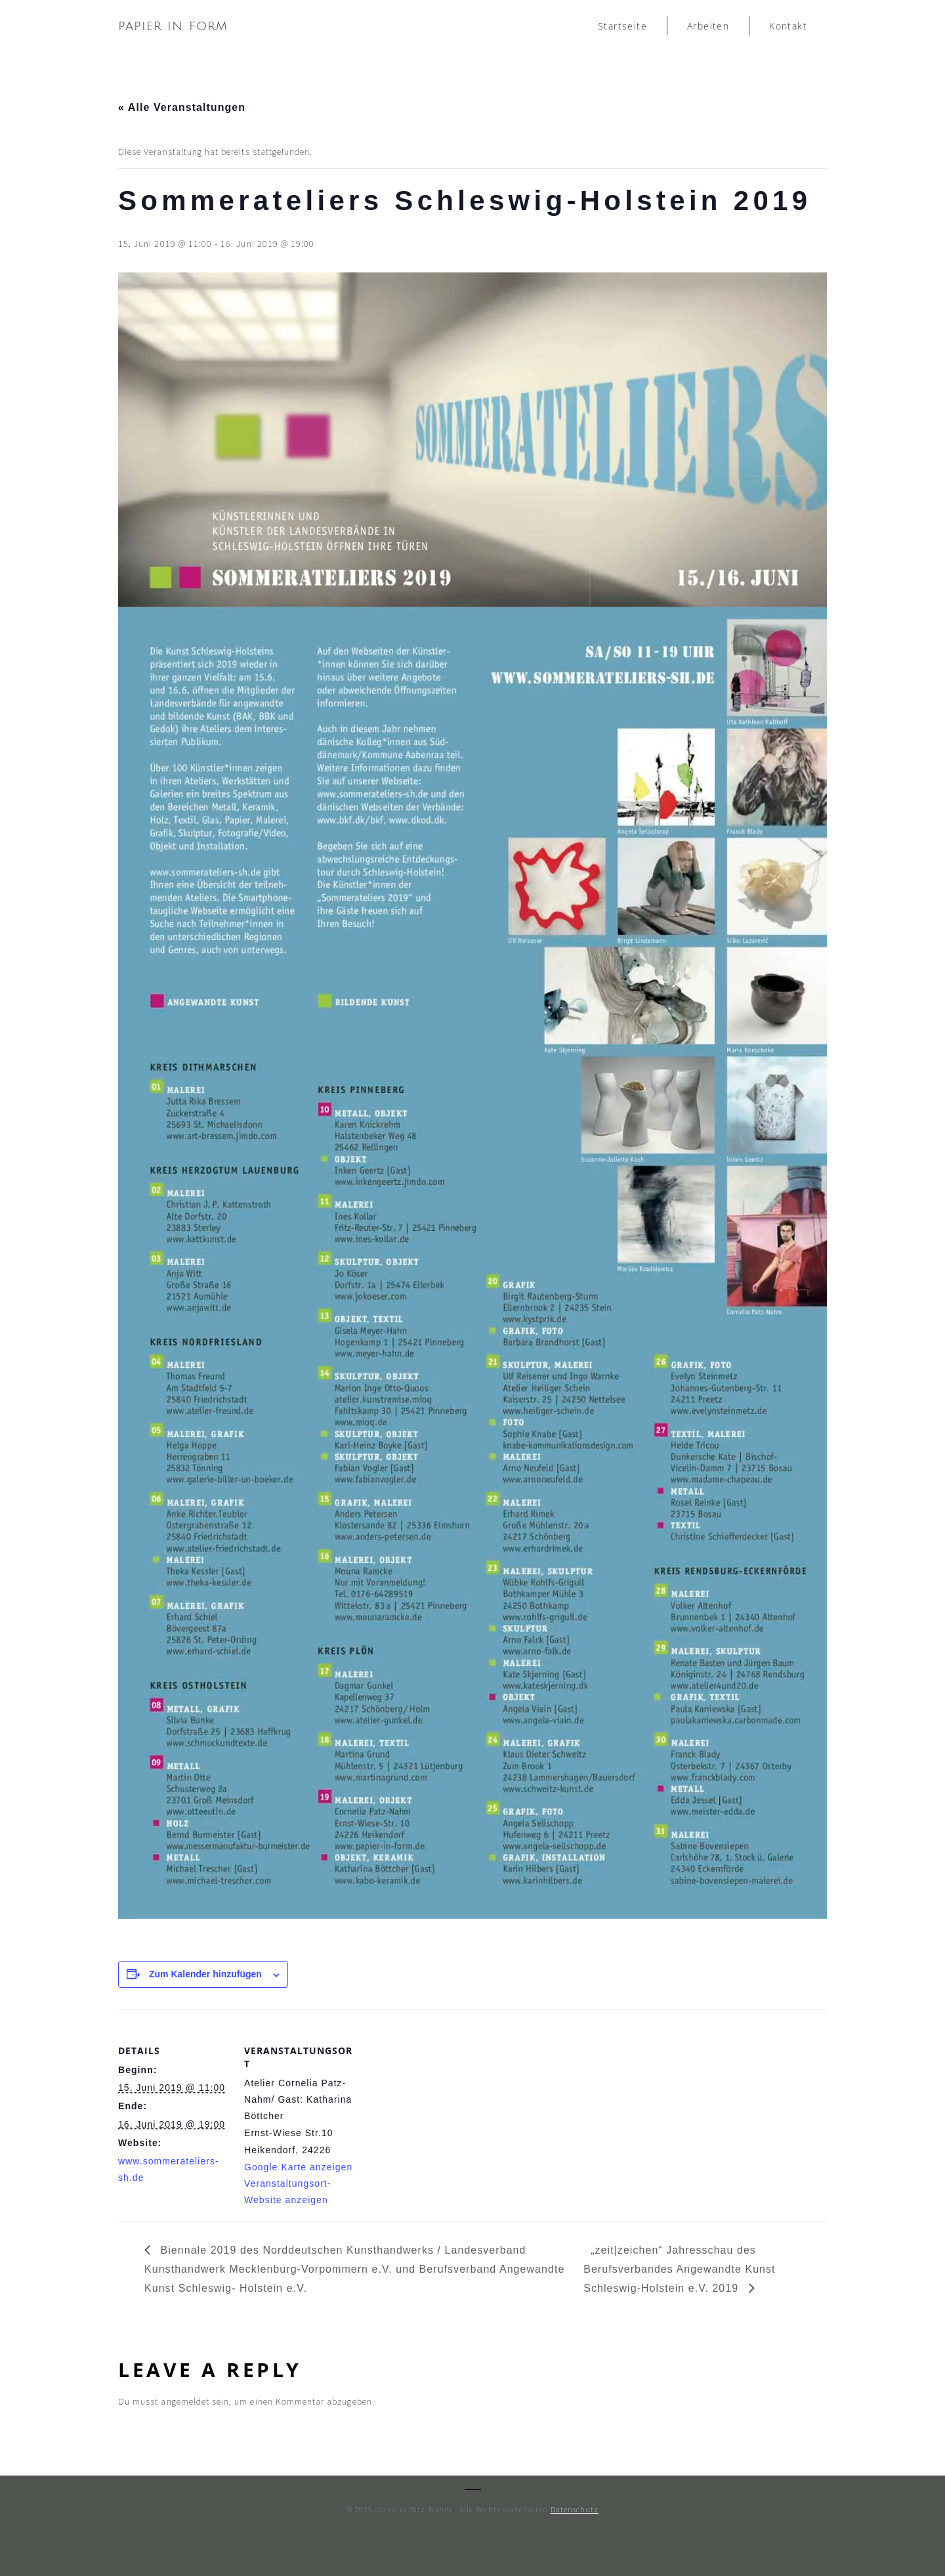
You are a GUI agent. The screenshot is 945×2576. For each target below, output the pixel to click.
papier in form (173, 26)
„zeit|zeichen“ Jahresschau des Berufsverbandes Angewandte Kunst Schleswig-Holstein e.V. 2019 (679, 2269)
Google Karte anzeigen (298, 2167)
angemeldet (185, 2401)
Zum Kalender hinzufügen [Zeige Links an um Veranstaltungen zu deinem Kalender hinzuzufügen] (205, 1974)
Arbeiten (708, 26)
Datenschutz (575, 2509)
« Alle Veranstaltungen (181, 107)
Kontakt (788, 26)
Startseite (622, 26)
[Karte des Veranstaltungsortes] (439, 2099)
